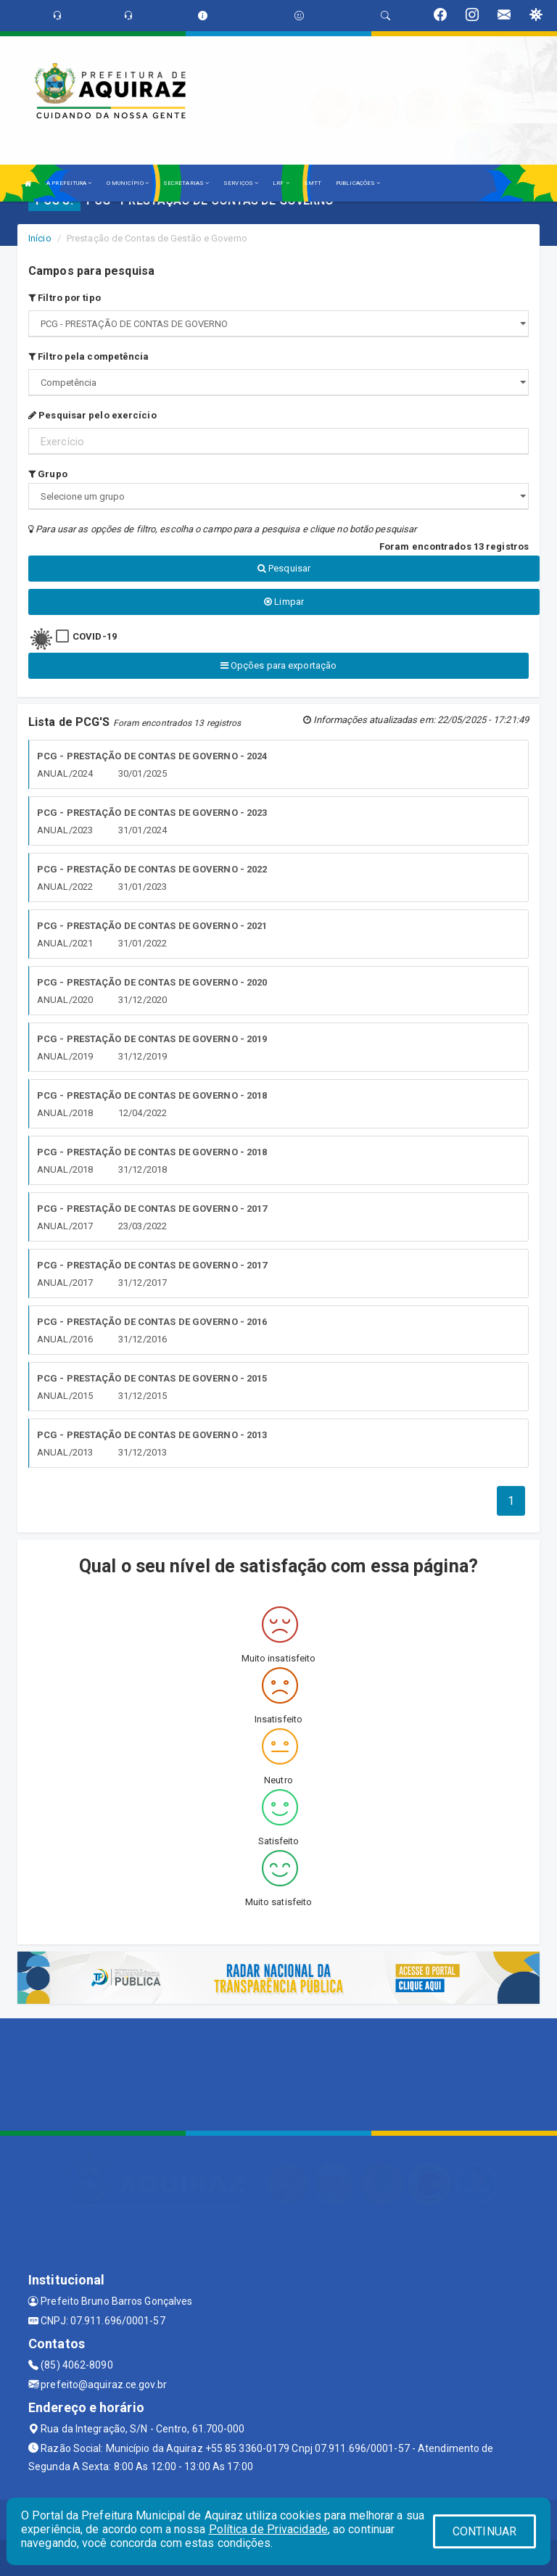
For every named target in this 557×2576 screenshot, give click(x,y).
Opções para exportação (278, 665)
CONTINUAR (484, 2531)
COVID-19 (95, 636)
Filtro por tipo (64, 297)
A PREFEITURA (68, 183)
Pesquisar (283, 568)
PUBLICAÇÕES (358, 183)
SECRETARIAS (186, 183)
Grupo (47, 473)
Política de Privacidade (268, 2529)
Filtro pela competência (88, 356)
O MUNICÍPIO (128, 183)
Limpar (284, 601)
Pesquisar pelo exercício (92, 415)
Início (39, 238)
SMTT (312, 183)
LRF (281, 183)
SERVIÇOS (240, 183)
